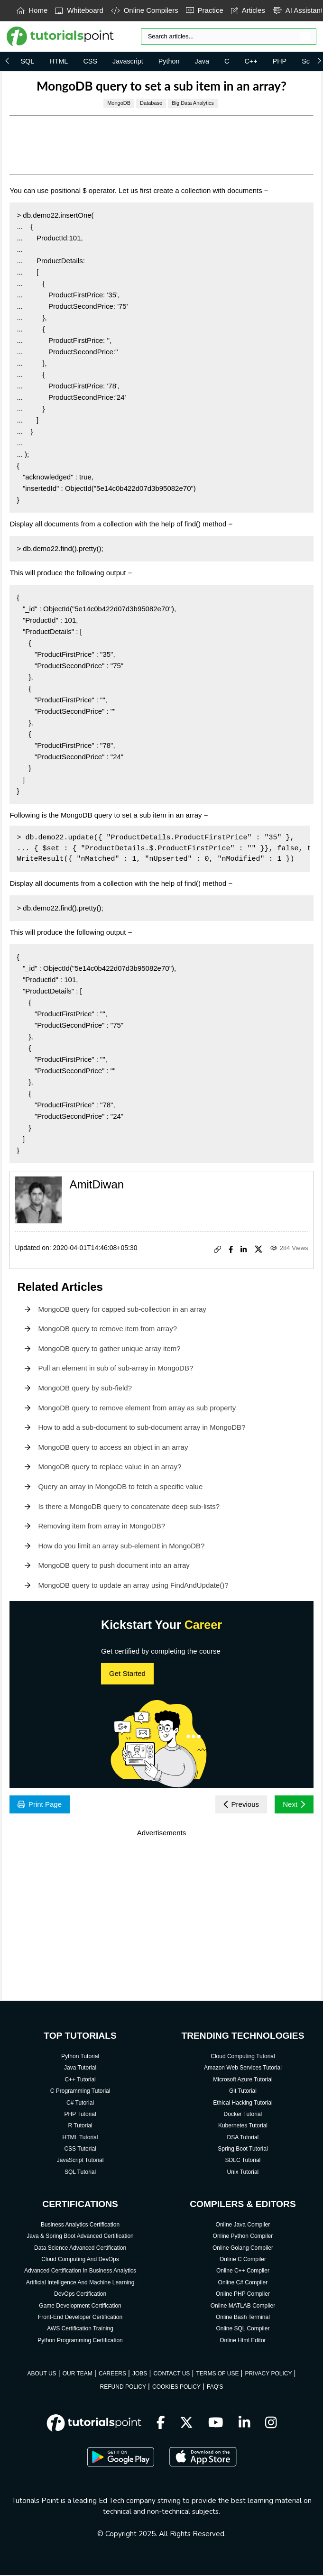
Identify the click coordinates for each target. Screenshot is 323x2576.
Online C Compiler (243, 2260)
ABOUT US (41, 2374)
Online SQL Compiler (242, 2329)
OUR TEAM (77, 2374)
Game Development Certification (80, 2306)
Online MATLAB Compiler (243, 2306)
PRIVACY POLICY (268, 2374)
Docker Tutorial (243, 2115)
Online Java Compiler (243, 2225)
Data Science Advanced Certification (80, 2248)
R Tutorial (80, 2126)
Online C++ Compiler (242, 2272)
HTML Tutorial (80, 2138)
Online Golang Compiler (242, 2248)
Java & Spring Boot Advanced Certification (80, 2237)
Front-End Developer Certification (80, 2318)
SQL (27, 61)
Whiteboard (79, 10)
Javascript (127, 61)
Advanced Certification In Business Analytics (80, 2272)
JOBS (139, 2374)
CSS (90, 61)
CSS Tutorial (80, 2149)
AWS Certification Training (80, 2329)
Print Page (41, 1805)
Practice (204, 10)
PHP (280, 61)
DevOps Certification (80, 2294)
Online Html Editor (243, 2341)
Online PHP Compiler (243, 2294)
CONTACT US (171, 2374)
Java (202, 61)
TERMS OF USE (217, 2374)
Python (169, 61)
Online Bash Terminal (243, 2318)
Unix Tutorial (243, 2173)
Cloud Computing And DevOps (80, 2260)
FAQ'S (215, 2387)
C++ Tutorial (80, 2080)
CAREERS (112, 2374)
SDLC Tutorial (243, 2161)
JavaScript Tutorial (80, 2161)
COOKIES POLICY (176, 2387)
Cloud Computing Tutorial (243, 2057)
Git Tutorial (243, 2091)
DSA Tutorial (243, 2138)
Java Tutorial (80, 2068)
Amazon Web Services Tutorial (243, 2068)
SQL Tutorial (80, 2173)
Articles (248, 10)
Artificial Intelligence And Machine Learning (80, 2283)
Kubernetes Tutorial (243, 2126)
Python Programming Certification (79, 2341)
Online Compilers (144, 10)
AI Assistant (298, 10)
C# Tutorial (80, 2103)
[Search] (229, 36)
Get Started (127, 1673)
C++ (250, 61)
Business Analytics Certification (80, 2225)
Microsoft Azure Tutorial (242, 2080)
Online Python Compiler (243, 2237)
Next (293, 1805)
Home (32, 10)
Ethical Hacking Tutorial (242, 2103)
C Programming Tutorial (80, 2091)
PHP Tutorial (80, 2115)
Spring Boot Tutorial (243, 2149)
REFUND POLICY (123, 2387)
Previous (238, 1805)
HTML (58, 61)
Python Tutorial (80, 2057)
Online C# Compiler (243, 2283)
